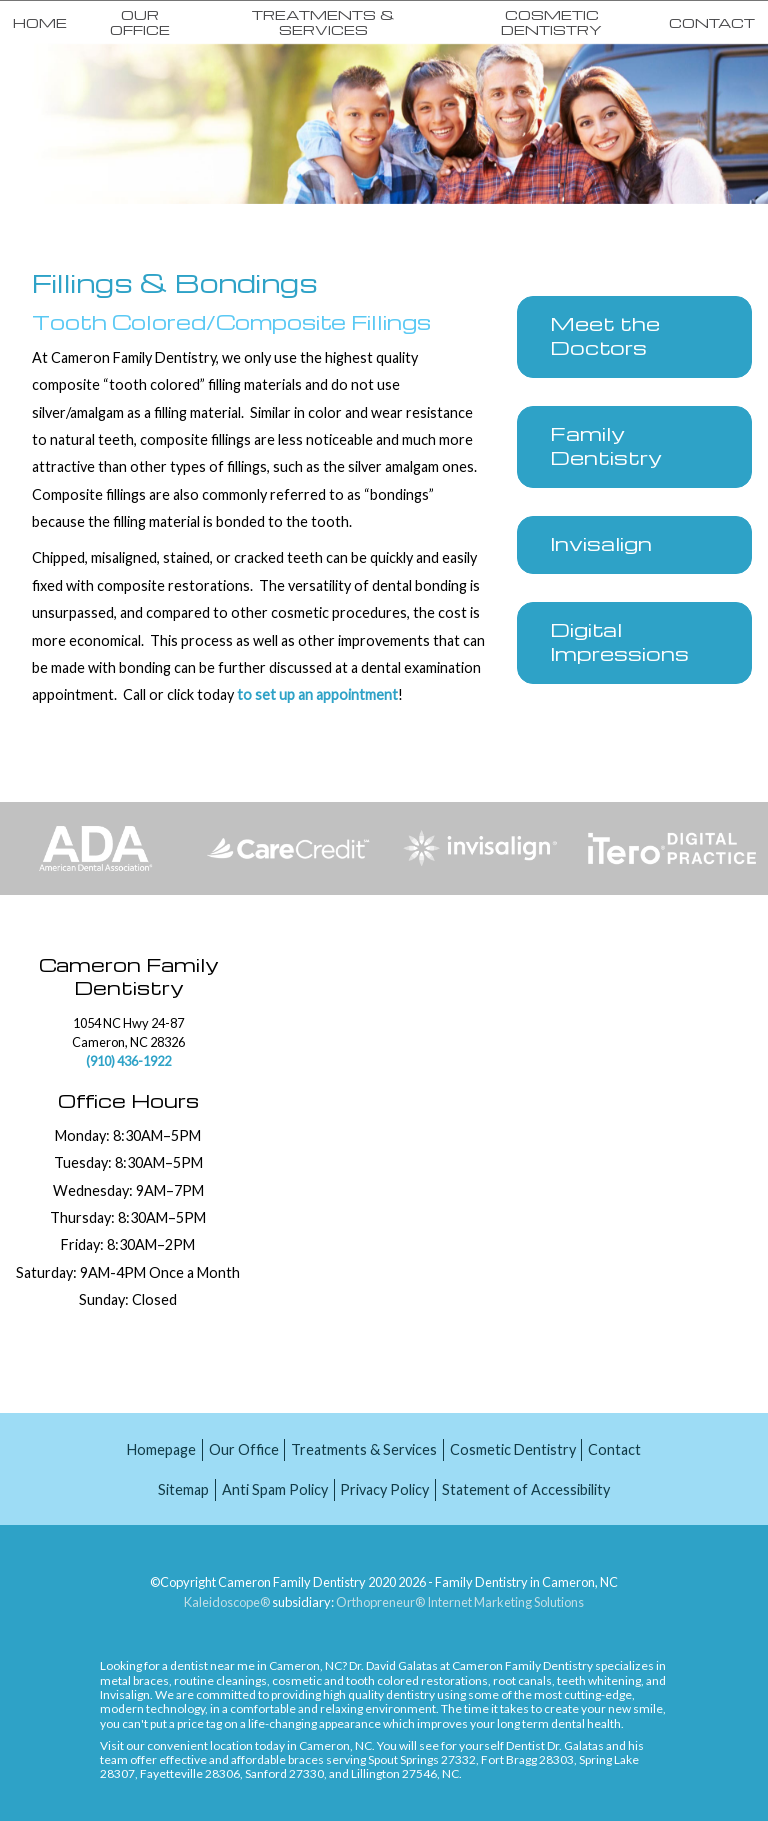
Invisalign (125, 1694)
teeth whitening (599, 1680)
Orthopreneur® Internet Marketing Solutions (460, 1602)
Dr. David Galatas (393, 1665)
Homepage (161, 1449)
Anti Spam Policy (275, 1489)
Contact (712, 22)
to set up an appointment (316, 694)
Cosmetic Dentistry (551, 21)
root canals (522, 1680)
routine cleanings (220, 1680)
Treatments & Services (323, 21)
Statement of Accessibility (526, 1489)
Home (40, 22)
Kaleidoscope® (227, 1602)
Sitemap (183, 1489)
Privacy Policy (384, 1489)
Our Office (140, 21)
